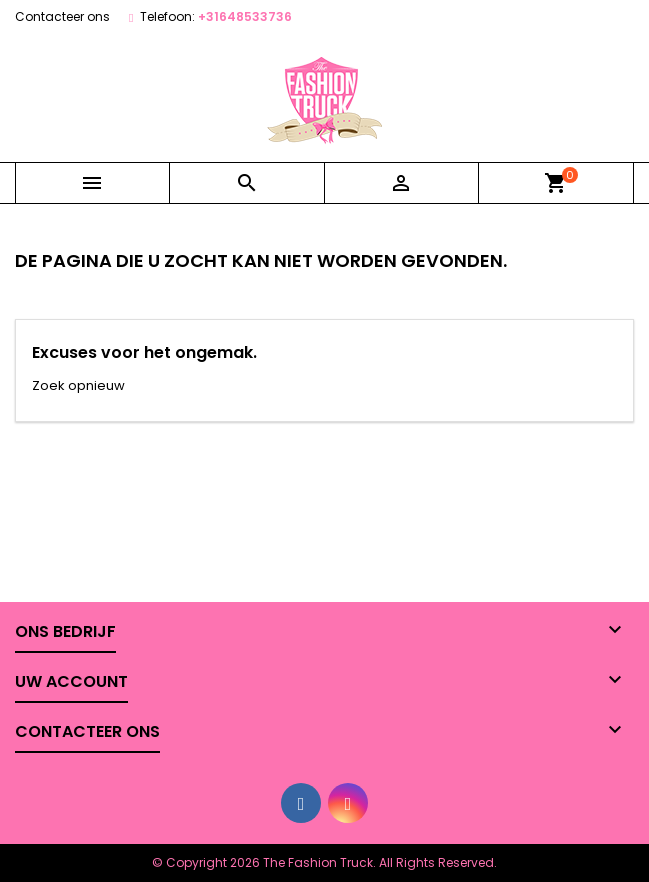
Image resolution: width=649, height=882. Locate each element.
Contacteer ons (62, 16)
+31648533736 (245, 16)
